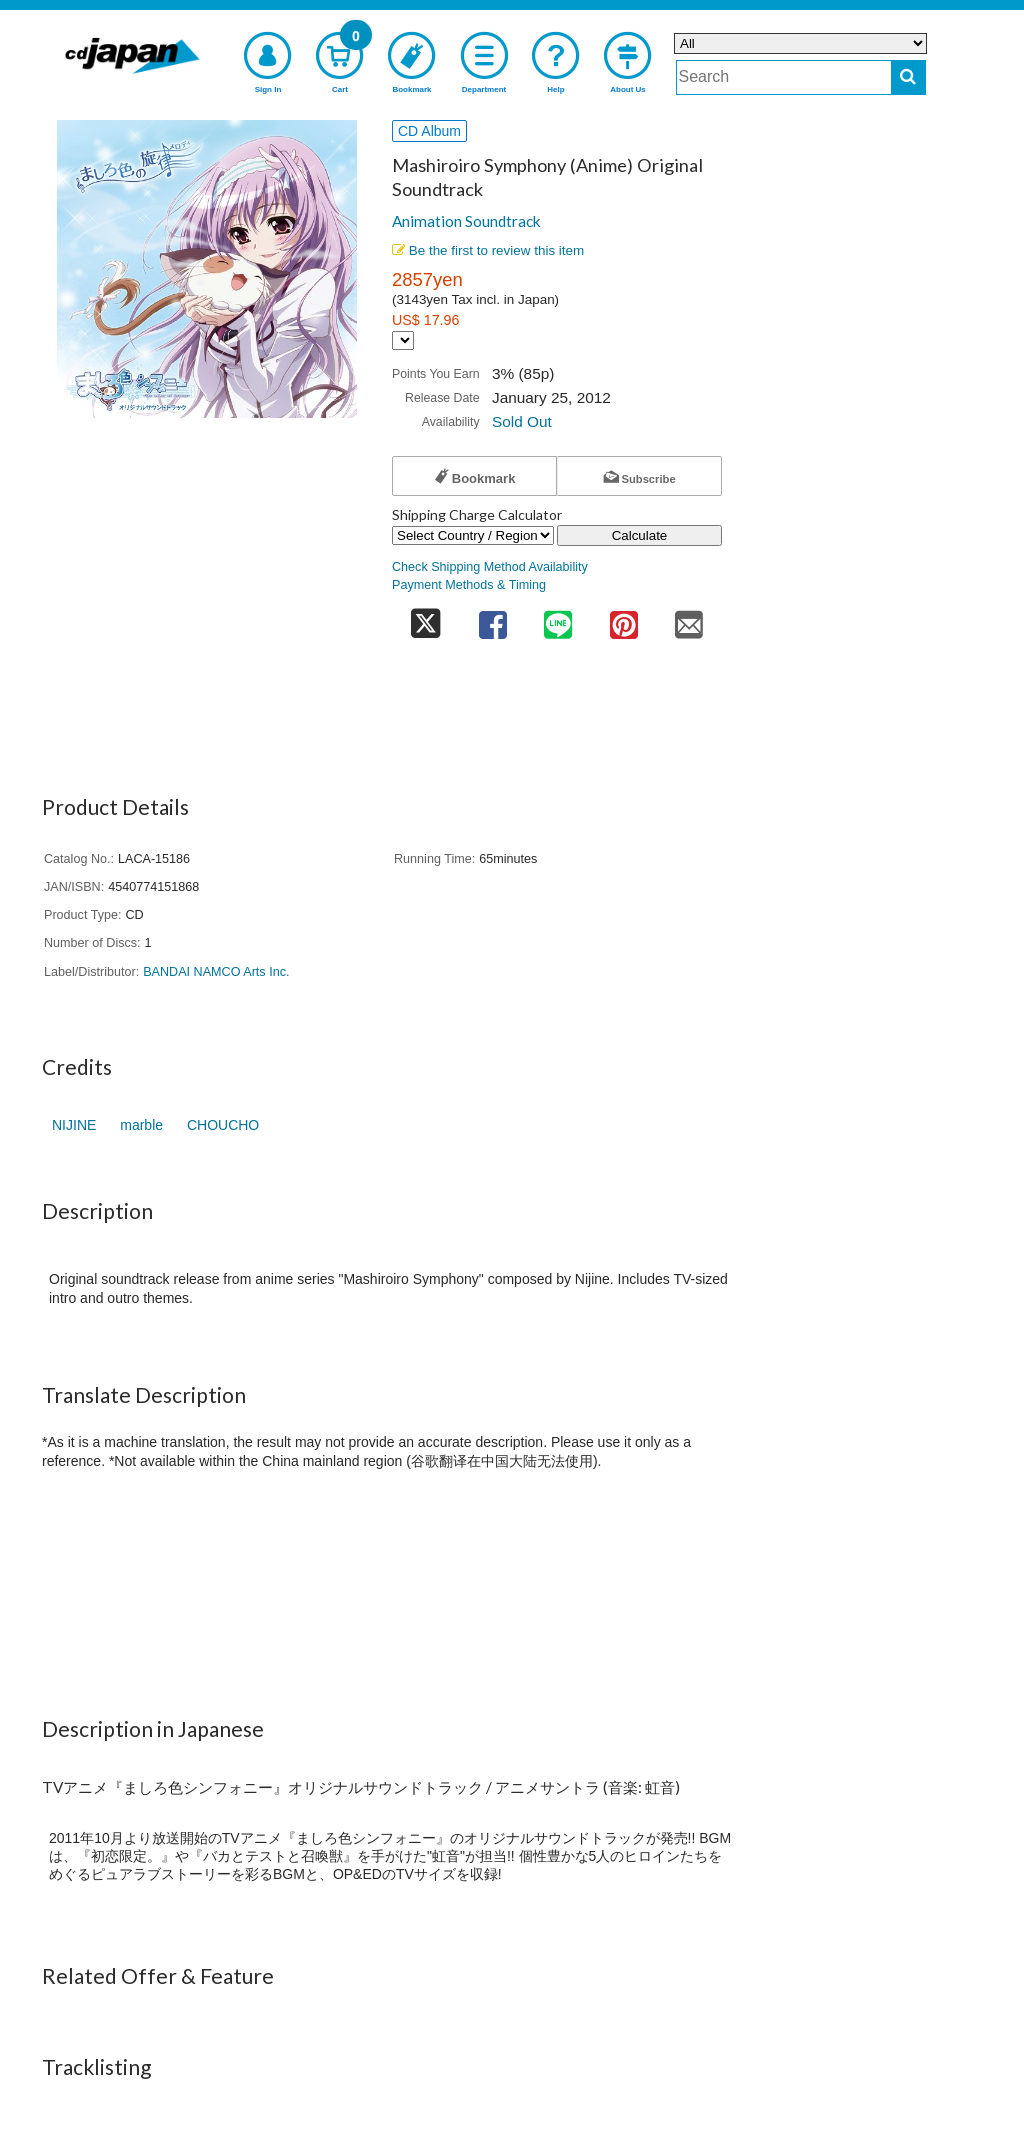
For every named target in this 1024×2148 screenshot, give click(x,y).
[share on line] (558, 618)
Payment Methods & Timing (469, 585)
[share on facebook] (493, 618)
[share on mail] (689, 618)
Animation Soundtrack (466, 221)
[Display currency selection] (403, 340)
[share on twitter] (426, 618)
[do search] (908, 77)
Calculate (640, 535)
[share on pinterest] (624, 618)
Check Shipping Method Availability (490, 567)
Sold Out (522, 421)
